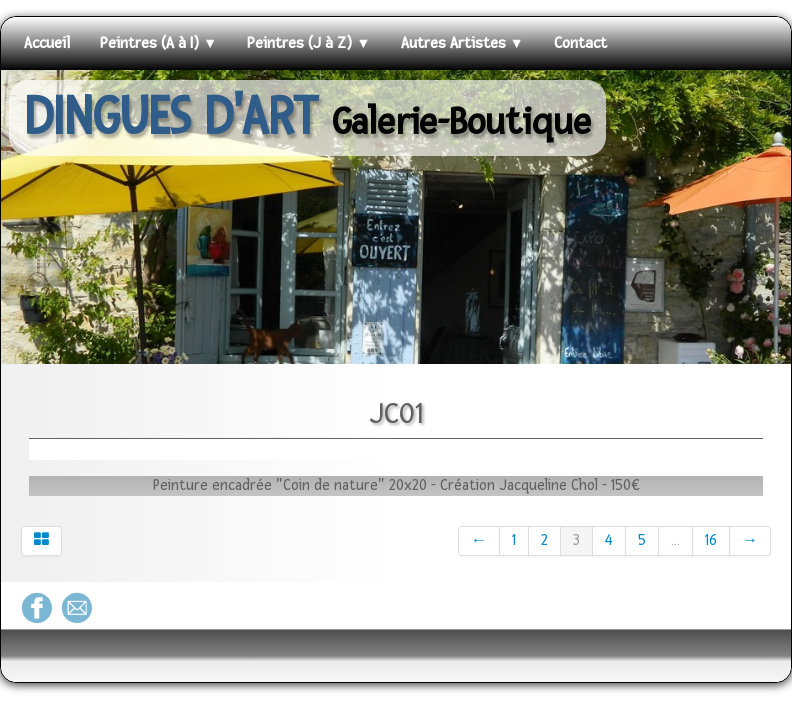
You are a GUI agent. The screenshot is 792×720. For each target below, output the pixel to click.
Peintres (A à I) (158, 43)
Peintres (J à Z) (308, 43)
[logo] (307, 118)
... (675, 540)
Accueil (47, 43)
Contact (580, 43)
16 (711, 540)
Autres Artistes (462, 43)
